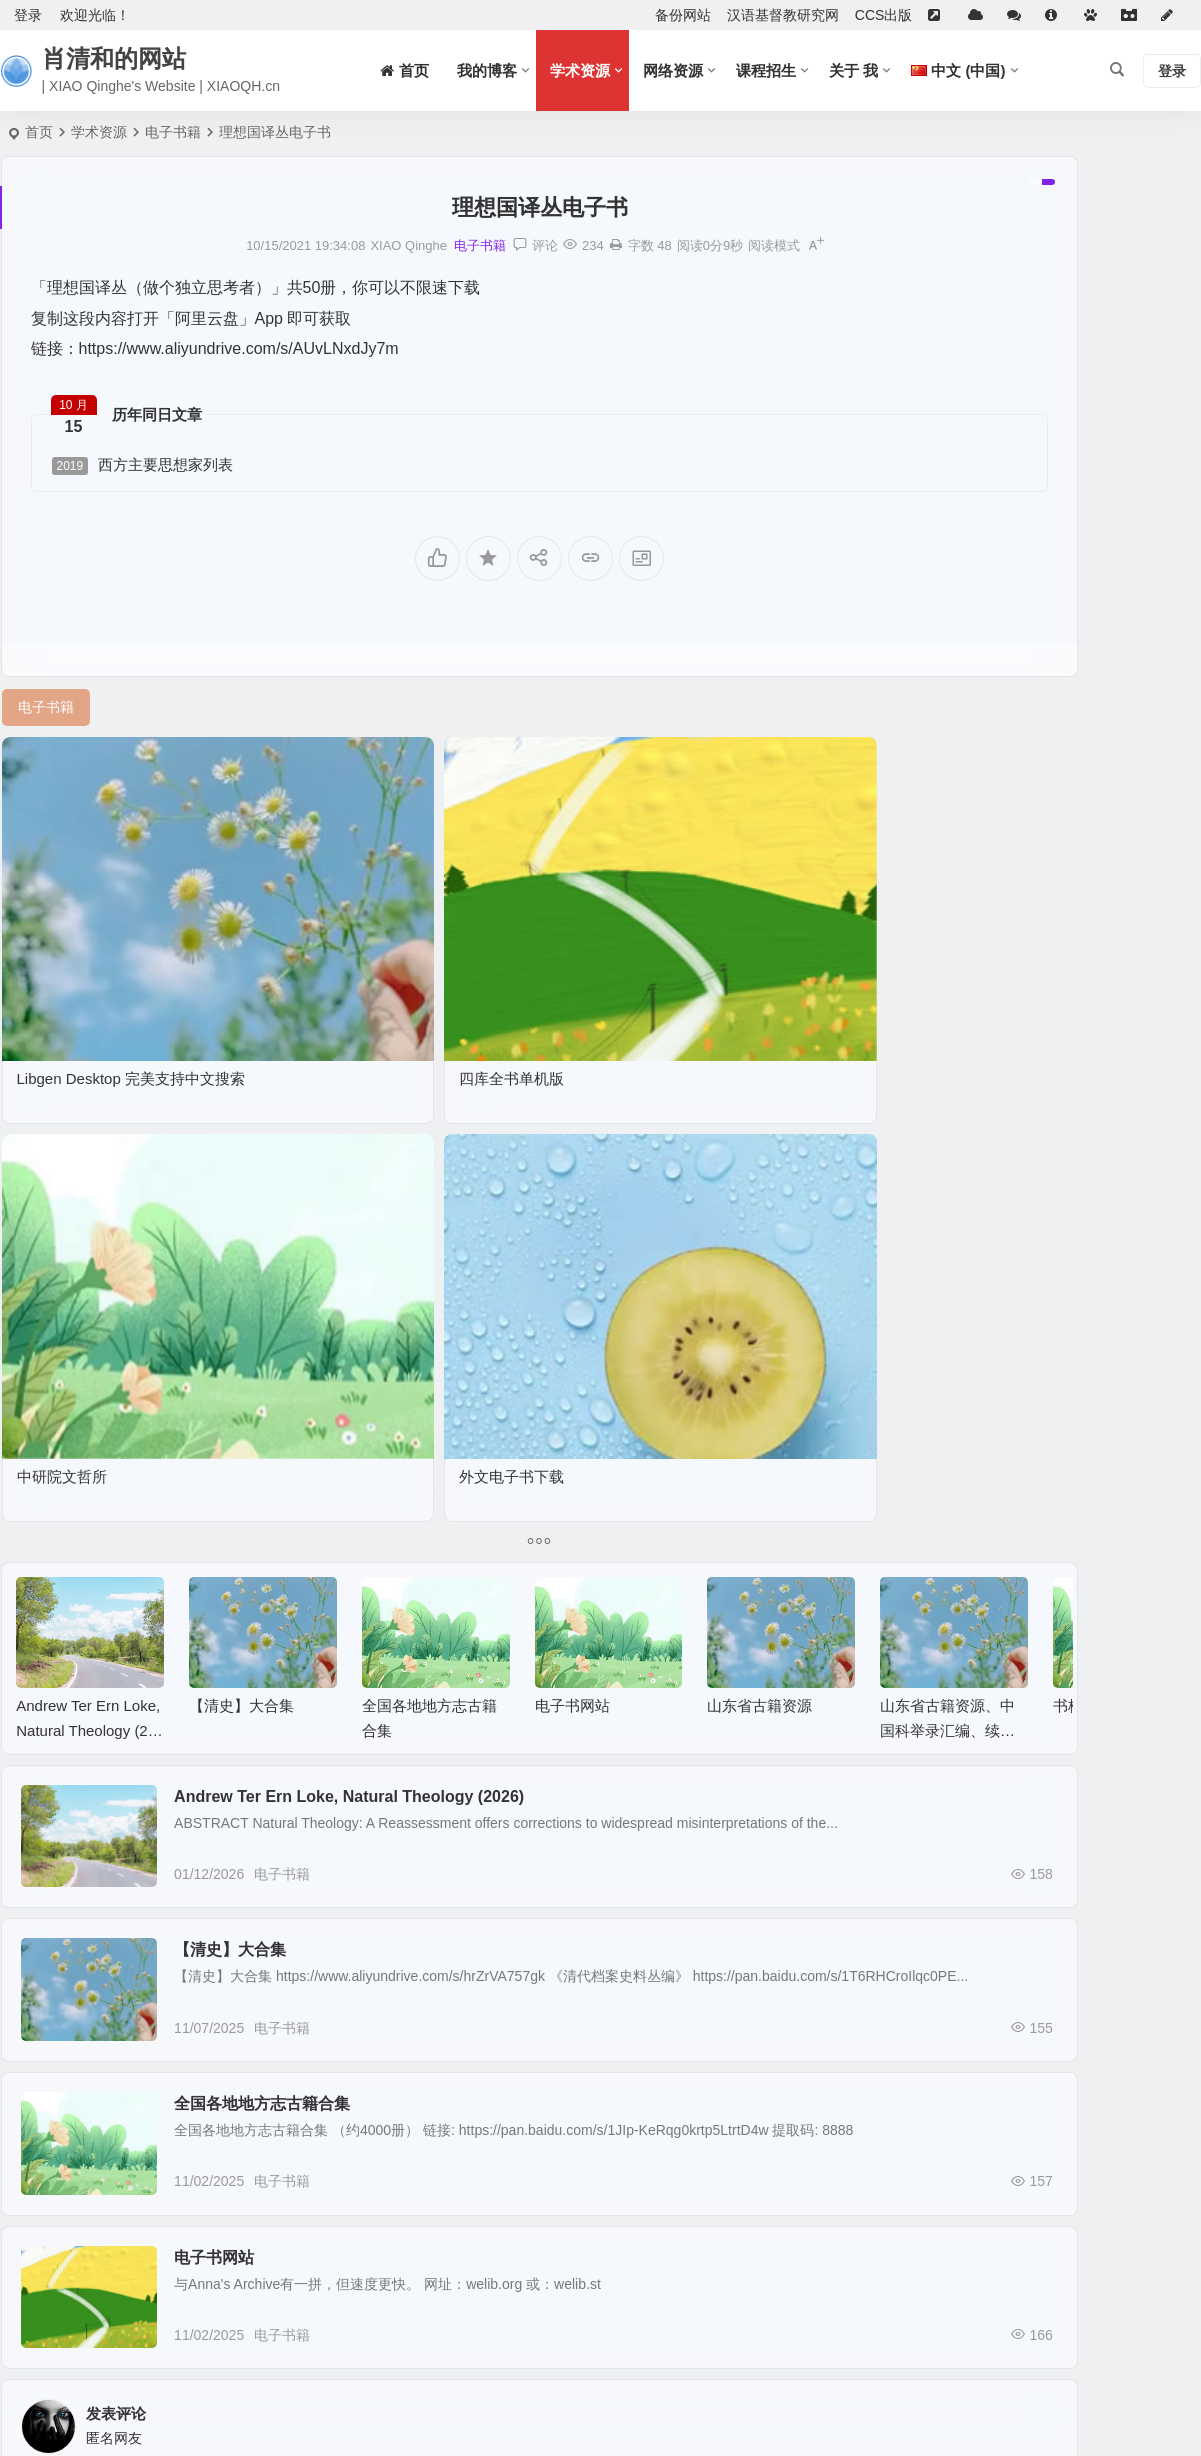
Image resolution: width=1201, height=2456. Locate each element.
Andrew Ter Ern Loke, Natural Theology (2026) (88, 1164)
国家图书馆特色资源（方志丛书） (1023, 802)
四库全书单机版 (288, 911)
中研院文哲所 (500, 911)
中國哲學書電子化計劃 (988, 1074)
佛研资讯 (946, 570)
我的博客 (487, 70)
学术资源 (580, 70)
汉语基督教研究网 (783, 15)
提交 (86, 2236)
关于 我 (853, 70)
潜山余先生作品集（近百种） (1009, 773)
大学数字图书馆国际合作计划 (1009, 657)
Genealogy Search (976, 1045)
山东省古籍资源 (759, 1139)
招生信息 (946, 744)
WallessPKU (956, 929)
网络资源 (673, 70)
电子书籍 (173, 132)
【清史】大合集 (241, 1139)
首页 (39, 132)
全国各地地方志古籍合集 (329, 1632)
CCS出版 (884, 15)
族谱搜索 (946, 628)
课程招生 (766, 70)
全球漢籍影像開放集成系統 (1002, 715)
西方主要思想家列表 (143, 465)
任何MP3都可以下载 (981, 831)
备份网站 (683, 15)
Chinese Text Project (982, 1103)
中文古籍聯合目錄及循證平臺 (1009, 686)
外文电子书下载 (726, 911)
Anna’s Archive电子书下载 (999, 599)
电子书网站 (572, 1139)
